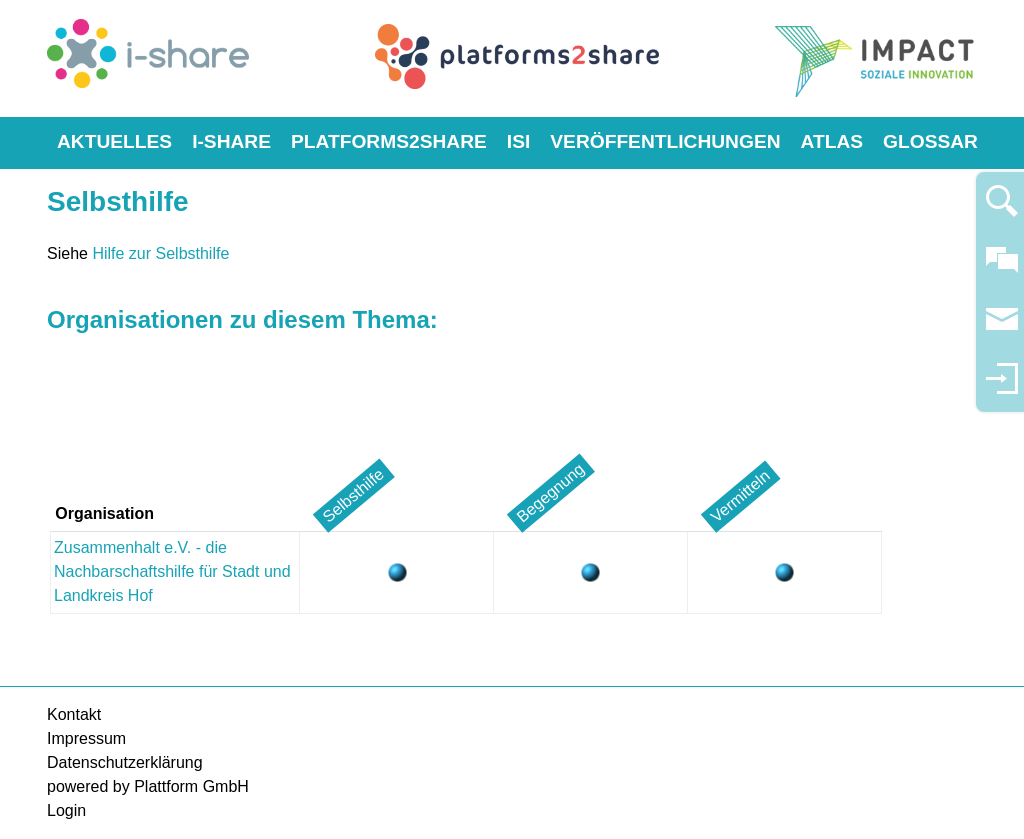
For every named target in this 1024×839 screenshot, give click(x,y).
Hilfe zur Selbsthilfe (160, 253)
